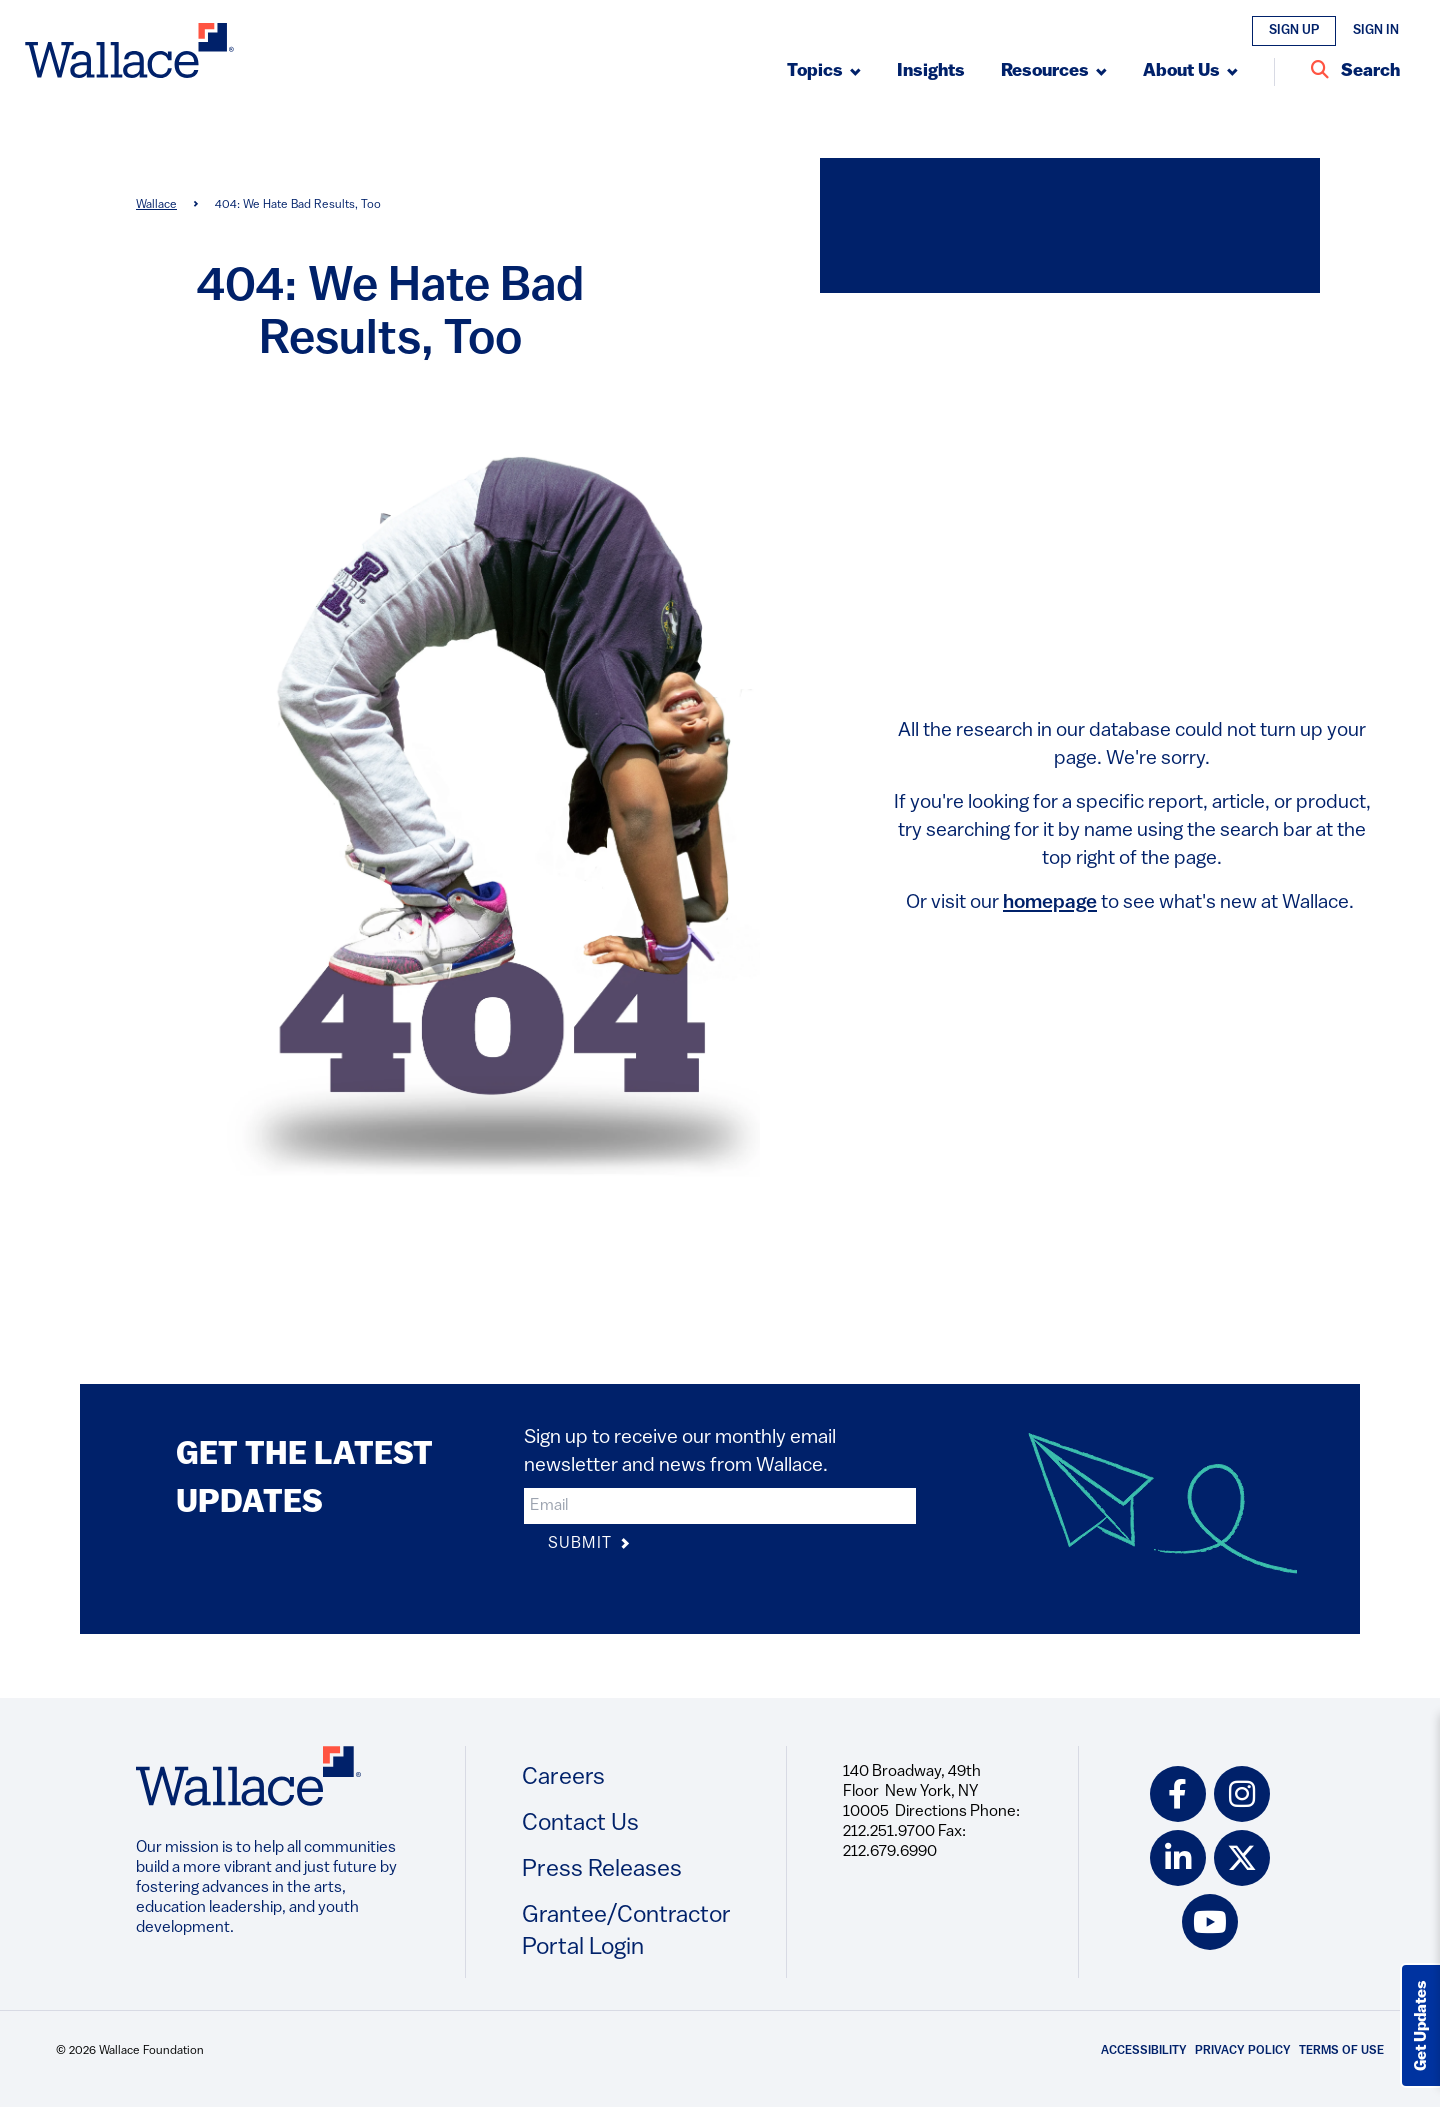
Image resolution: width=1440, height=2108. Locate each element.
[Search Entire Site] (1355, 72)
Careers (563, 1778)
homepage (1050, 903)
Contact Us (580, 1824)
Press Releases (602, 1870)
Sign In (1376, 30)
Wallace (156, 205)
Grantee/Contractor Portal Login (626, 1932)
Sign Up (1294, 30)
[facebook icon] (1178, 1794)
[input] (720, 1506)
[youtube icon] (1210, 1922)
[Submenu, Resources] (1054, 72)
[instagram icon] (1242, 1794)
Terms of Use (1341, 2051)
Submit (589, 1544)
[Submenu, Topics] (824, 72)
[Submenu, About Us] (1190, 72)
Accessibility (1144, 2051)
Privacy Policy (1243, 2051)
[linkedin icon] (1178, 1858)
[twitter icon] (1242, 1858)
